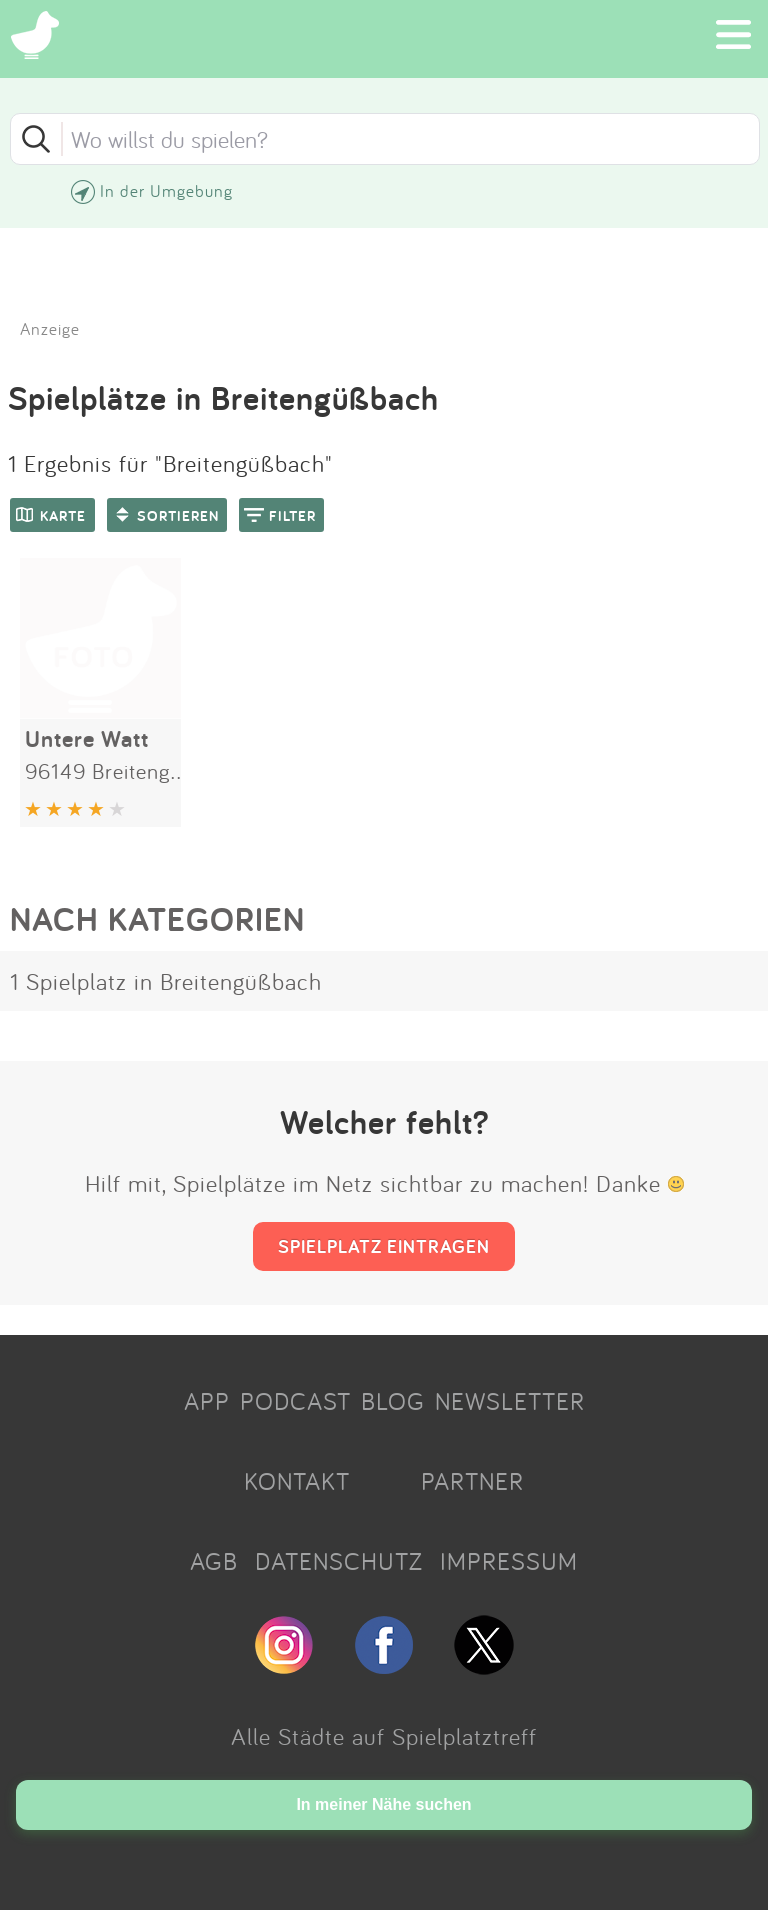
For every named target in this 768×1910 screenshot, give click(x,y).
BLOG (393, 1401)
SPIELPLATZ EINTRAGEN (384, 1246)
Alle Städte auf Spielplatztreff (384, 1736)
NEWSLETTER (510, 1401)
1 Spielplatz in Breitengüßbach (166, 981)
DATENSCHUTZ (339, 1561)
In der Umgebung (166, 190)
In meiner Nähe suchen (383, 1804)
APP (207, 1401)
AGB (214, 1561)
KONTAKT (297, 1481)
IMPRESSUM (509, 1561)
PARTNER (472, 1481)
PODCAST (295, 1401)
